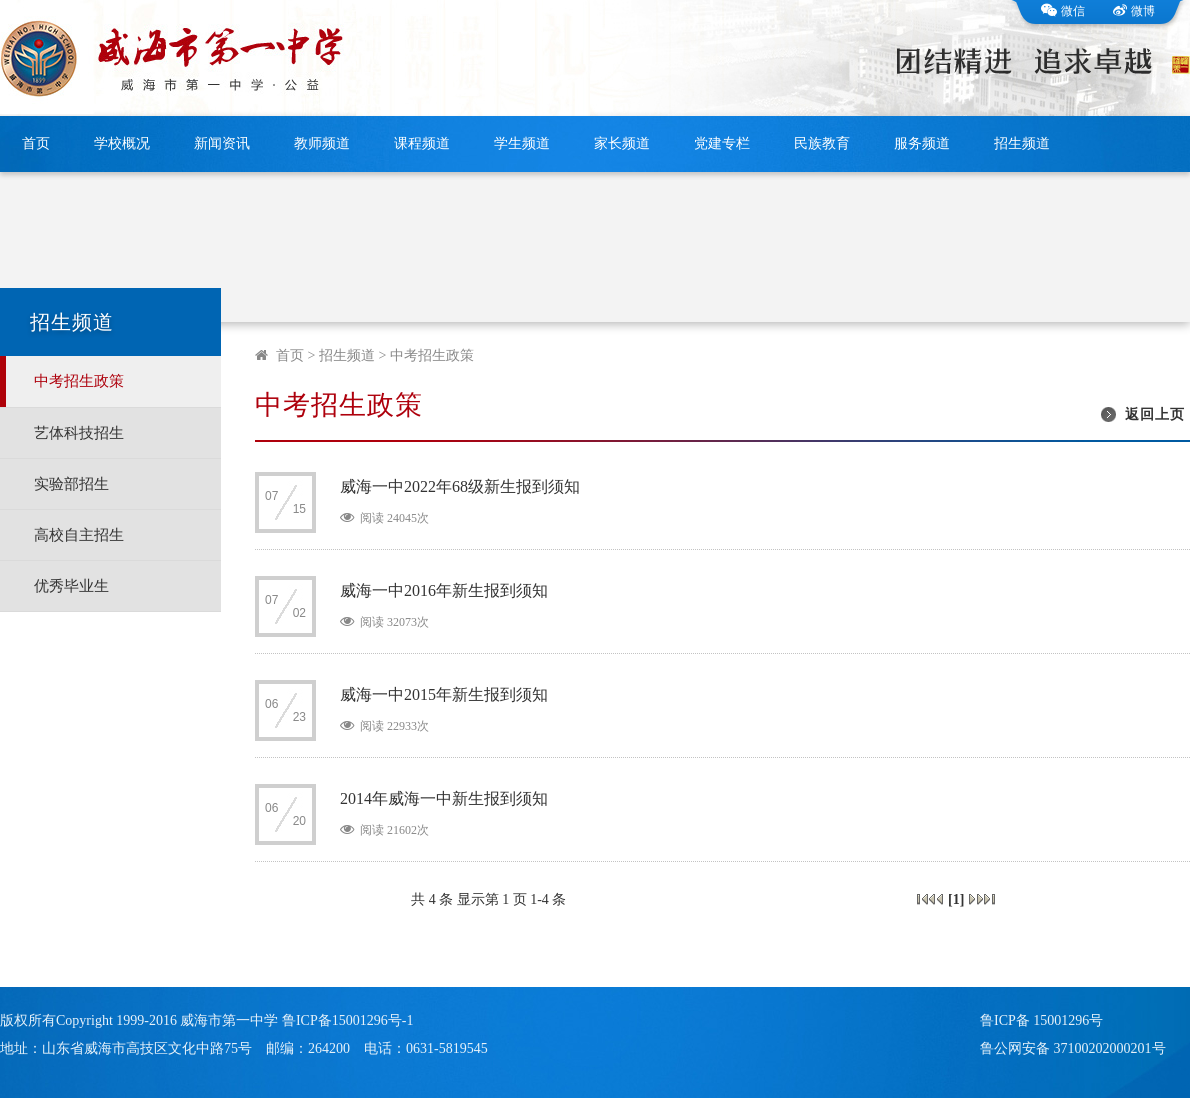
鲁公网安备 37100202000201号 (1073, 1048)
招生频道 (1022, 143)
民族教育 (822, 143)
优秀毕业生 (71, 586)
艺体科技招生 (79, 433)
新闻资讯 (222, 143)
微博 (1134, 11)
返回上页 (1155, 414)
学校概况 (122, 143)
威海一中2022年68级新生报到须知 (460, 486)
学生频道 (522, 143)
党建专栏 (722, 143)
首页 (36, 143)
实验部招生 (71, 484)
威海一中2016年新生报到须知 (444, 590)
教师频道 (322, 143)
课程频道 (422, 143)
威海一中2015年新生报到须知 (444, 694)
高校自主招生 (79, 535)
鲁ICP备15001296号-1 (347, 1020)
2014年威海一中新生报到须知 (444, 798)
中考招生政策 (79, 381)
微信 (1063, 11)
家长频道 (622, 143)
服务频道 (922, 143)
